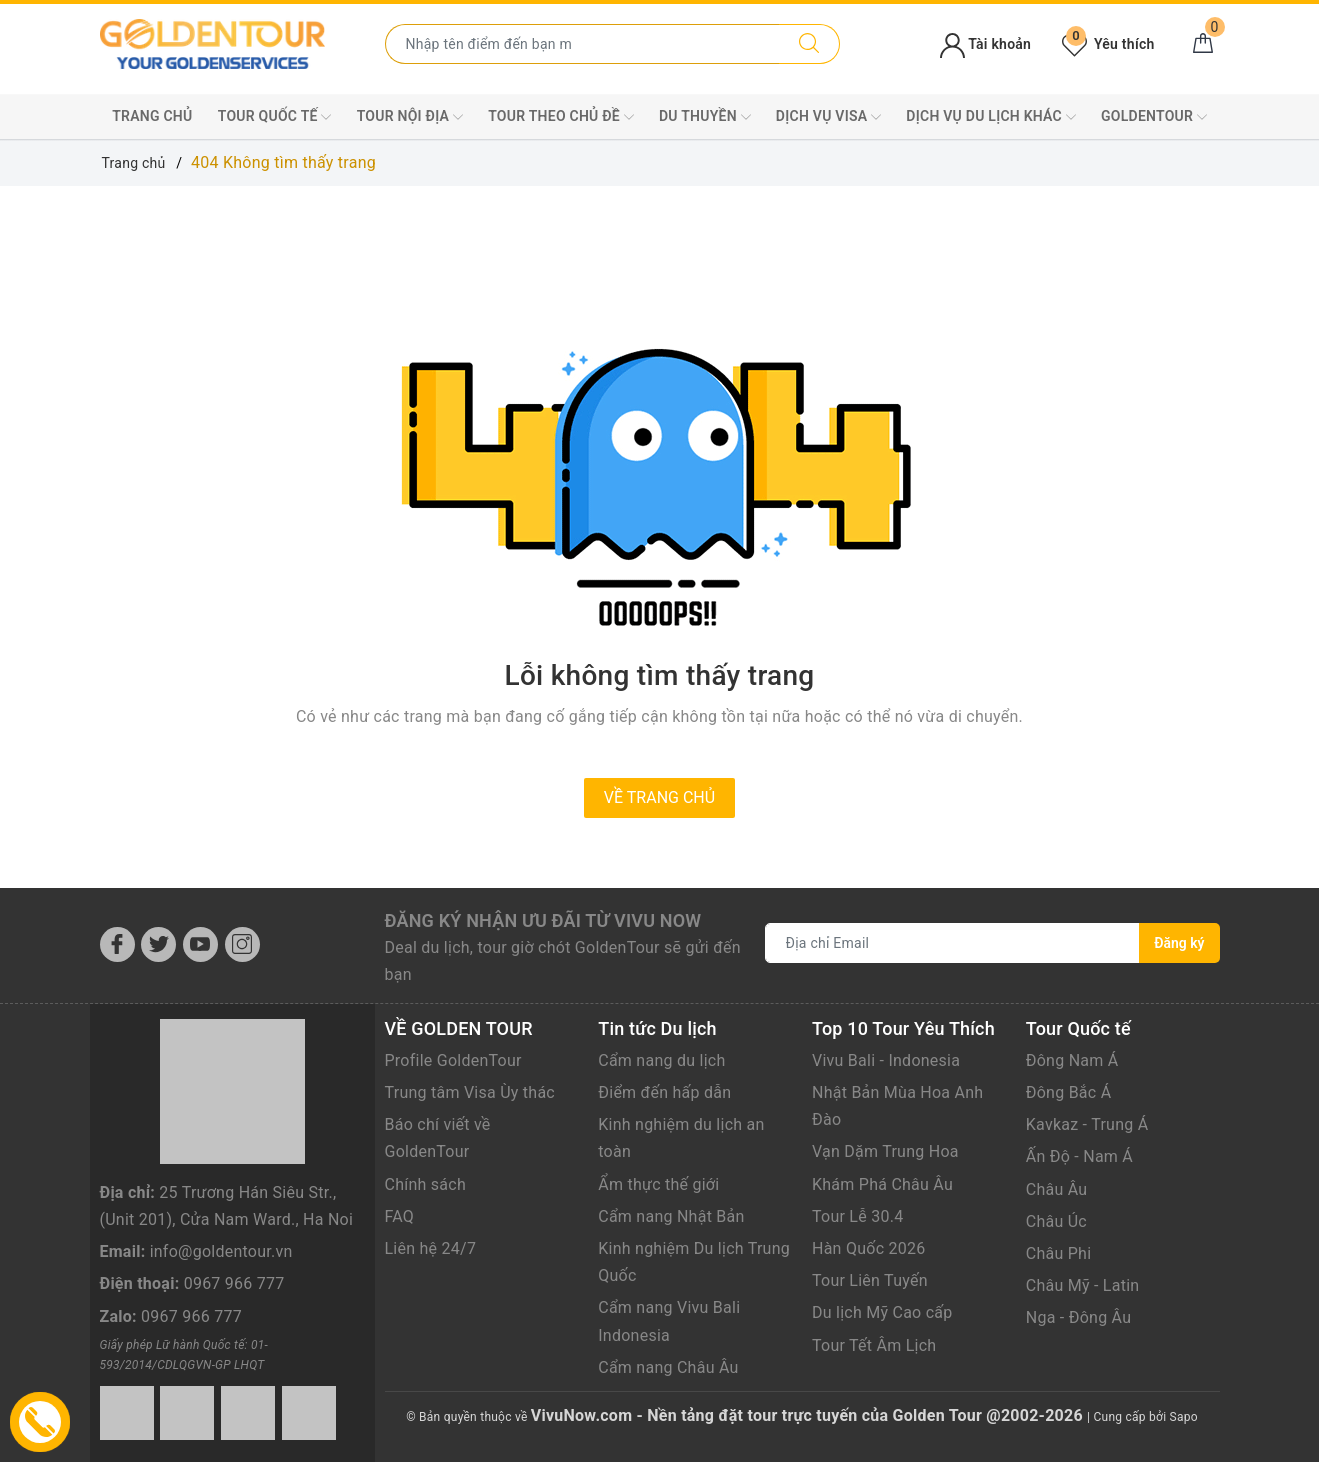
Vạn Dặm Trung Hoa (885, 1151)
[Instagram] (242, 944)
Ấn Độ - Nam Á (1079, 1156)
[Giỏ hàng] (1203, 44)
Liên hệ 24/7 (431, 1248)
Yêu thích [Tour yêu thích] (1108, 44)
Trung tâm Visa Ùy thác (470, 1092)
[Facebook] (117, 944)
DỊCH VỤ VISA (828, 117)
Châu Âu (1057, 1189)
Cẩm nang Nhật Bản (671, 1216)
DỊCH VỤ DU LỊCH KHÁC (990, 117)
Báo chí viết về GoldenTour (438, 1138)
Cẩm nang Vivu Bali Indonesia (669, 1321)
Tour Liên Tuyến (870, 1280)
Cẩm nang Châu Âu (668, 1367)
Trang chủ (152, 116)
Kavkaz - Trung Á (1087, 1124)
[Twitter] (158, 944)
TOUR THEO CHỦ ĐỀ (561, 117)
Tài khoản (985, 44)
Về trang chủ (659, 797)
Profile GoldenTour (453, 1060)
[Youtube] (200, 944)
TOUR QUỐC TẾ (275, 117)
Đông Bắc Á (1069, 1092)
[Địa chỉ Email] (953, 943)
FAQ (400, 1216)
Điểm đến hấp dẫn (664, 1092)
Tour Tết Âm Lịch (874, 1345)
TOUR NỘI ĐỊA (410, 117)
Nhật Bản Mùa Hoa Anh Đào (897, 1106)
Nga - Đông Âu (1079, 1317)
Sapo (1184, 1417)
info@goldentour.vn (221, 1251)
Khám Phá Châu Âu (882, 1184)
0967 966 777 (234, 1283)
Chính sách (425, 1184)
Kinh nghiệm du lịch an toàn (681, 1138)
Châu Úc (1056, 1221)
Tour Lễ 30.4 (857, 1216)
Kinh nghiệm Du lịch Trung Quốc (694, 1262)
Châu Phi (1059, 1253)
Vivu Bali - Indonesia (886, 1060)
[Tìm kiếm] (809, 44)
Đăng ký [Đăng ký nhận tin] (1179, 943)
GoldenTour (1154, 117)
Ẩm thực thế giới (658, 1184)
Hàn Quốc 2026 (868, 1248)
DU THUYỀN (705, 117)
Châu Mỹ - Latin (1083, 1285)
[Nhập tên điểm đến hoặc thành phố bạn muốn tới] (582, 44)
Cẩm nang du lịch (661, 1060)
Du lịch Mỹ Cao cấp (882, 1312)
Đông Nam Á (1072, 1060)
